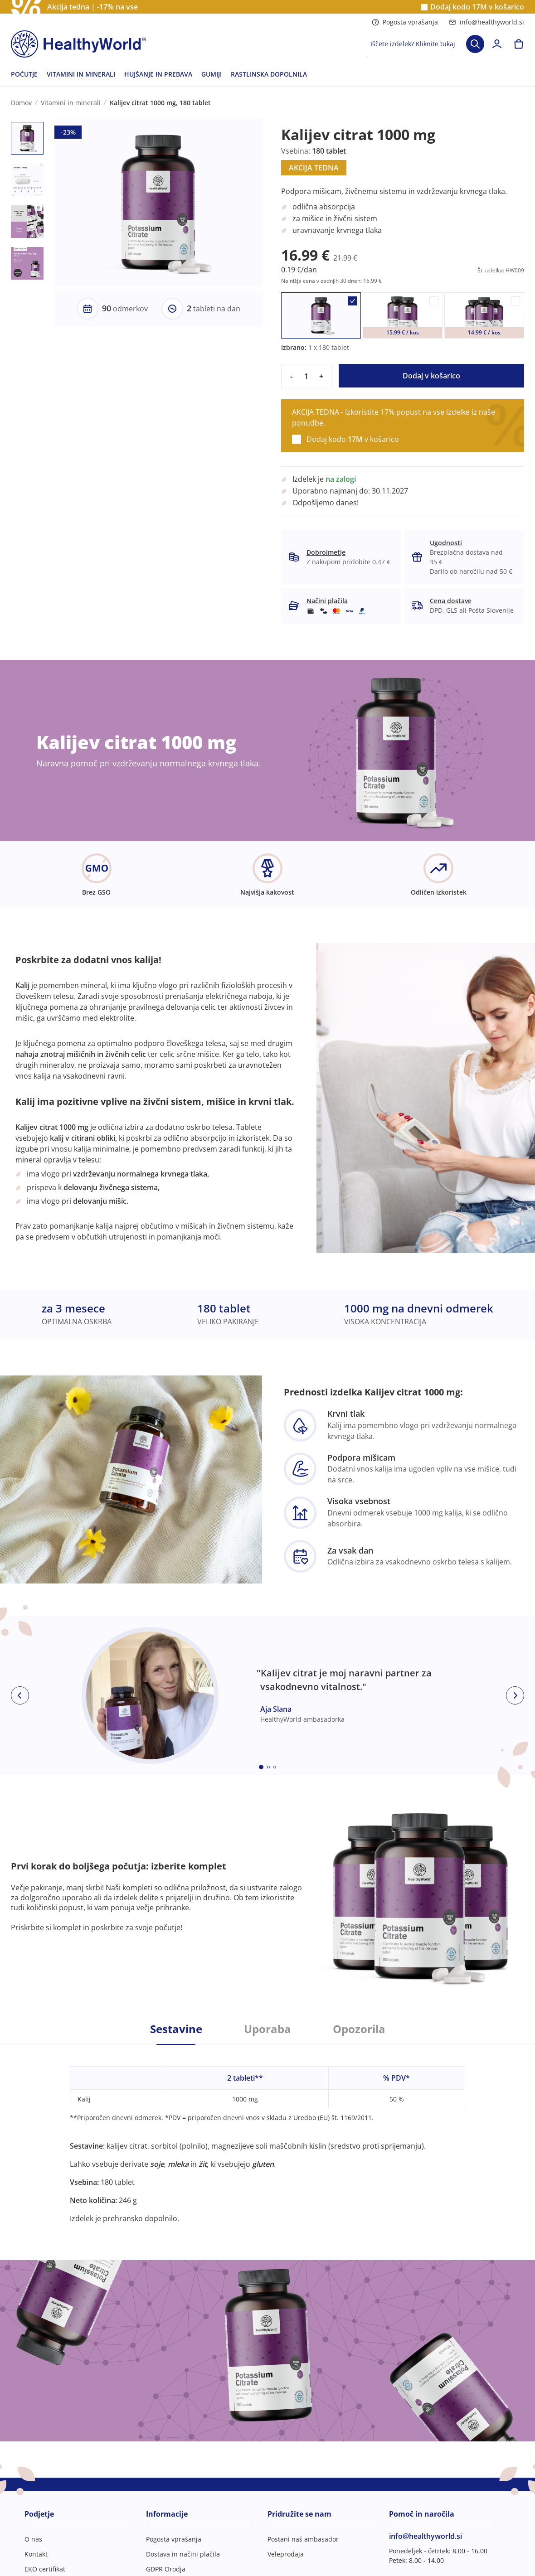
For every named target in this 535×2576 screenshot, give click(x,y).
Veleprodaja (286, 2554)
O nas (33, 2539)
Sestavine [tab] (176, 2029)
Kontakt (36, 2554)
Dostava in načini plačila (183, 2554)
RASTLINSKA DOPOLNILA (269, 74)
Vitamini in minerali (71, 102)
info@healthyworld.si (486, 22)
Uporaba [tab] (267, 2029)
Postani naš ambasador (303, 2539)
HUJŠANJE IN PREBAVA (158, 74)
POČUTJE (24, 74)
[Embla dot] (261, 1767)
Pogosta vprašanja (405, 22)
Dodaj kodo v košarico (477, 7)
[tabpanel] (267, 2134)
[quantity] (306, 376)
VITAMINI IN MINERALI (81, 74)
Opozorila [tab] (359, 2029)
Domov (21, 102)
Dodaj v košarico (431, 376)
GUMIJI (211, 74)
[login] (496, 44)
